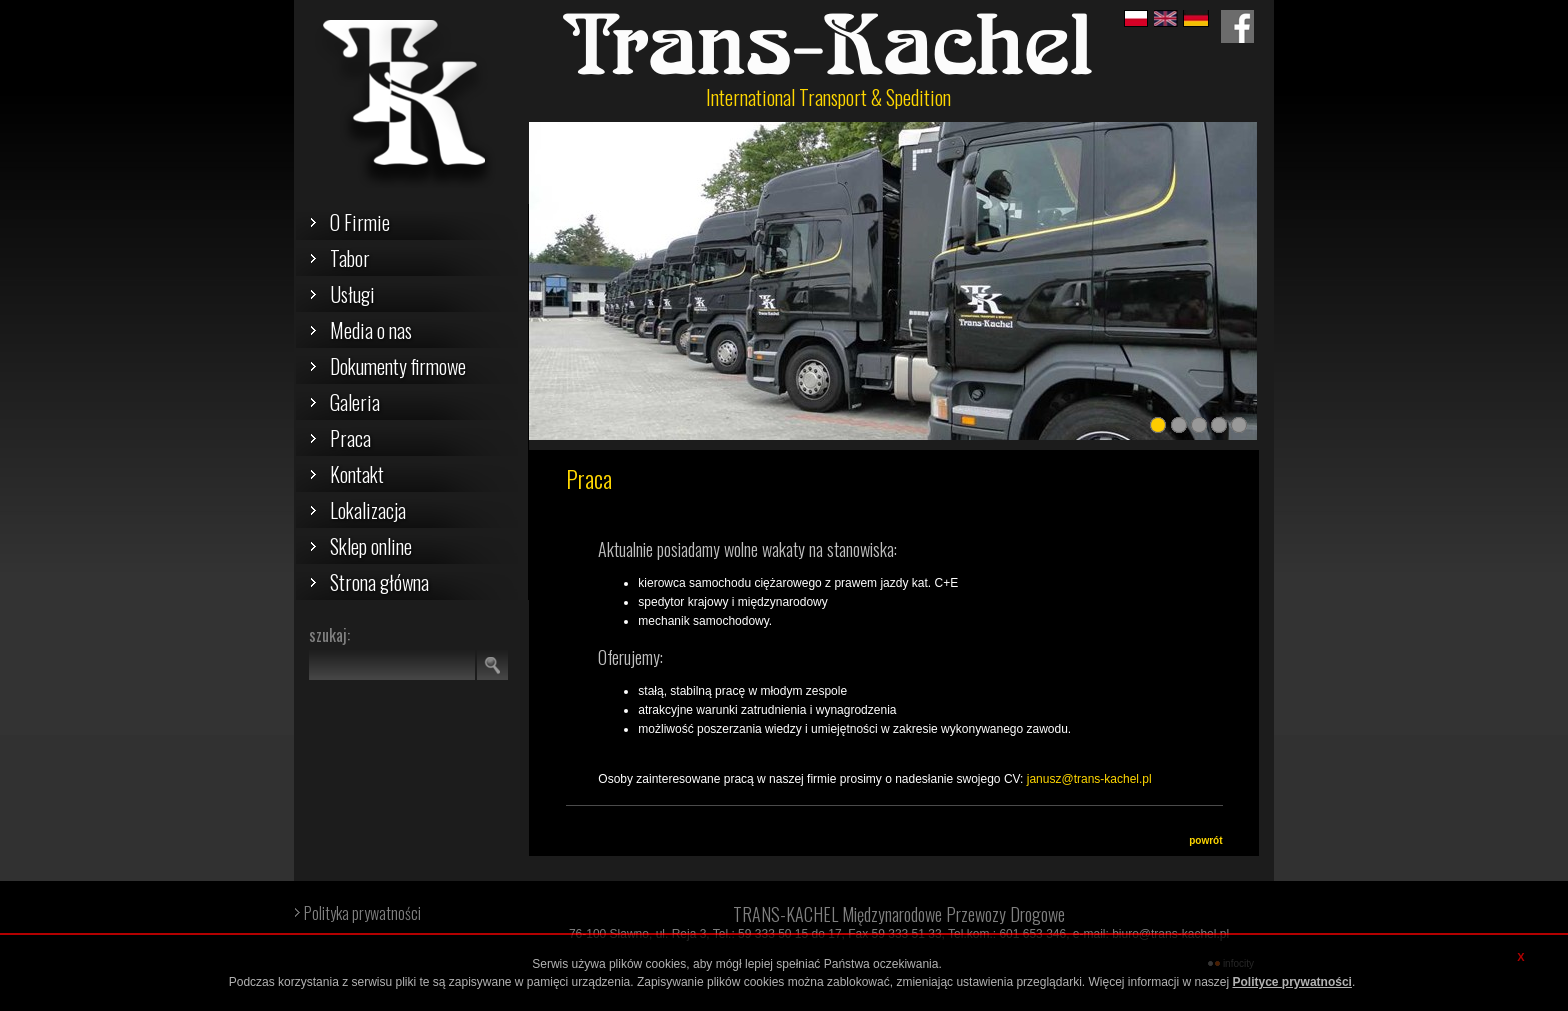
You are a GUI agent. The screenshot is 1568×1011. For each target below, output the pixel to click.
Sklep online (371, 546)
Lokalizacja (368, 510)
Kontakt (357, 474)
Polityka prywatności (362, 913)
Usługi (352, 294)
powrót (1205, 840)
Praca (350, 438)
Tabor (350, 258)
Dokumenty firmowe (398, 366)
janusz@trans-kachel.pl (1089, 779)
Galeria (355, 402)
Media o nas (371, 330)
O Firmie (360, 222)
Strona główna (379, 582)
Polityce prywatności (1292, 982)
